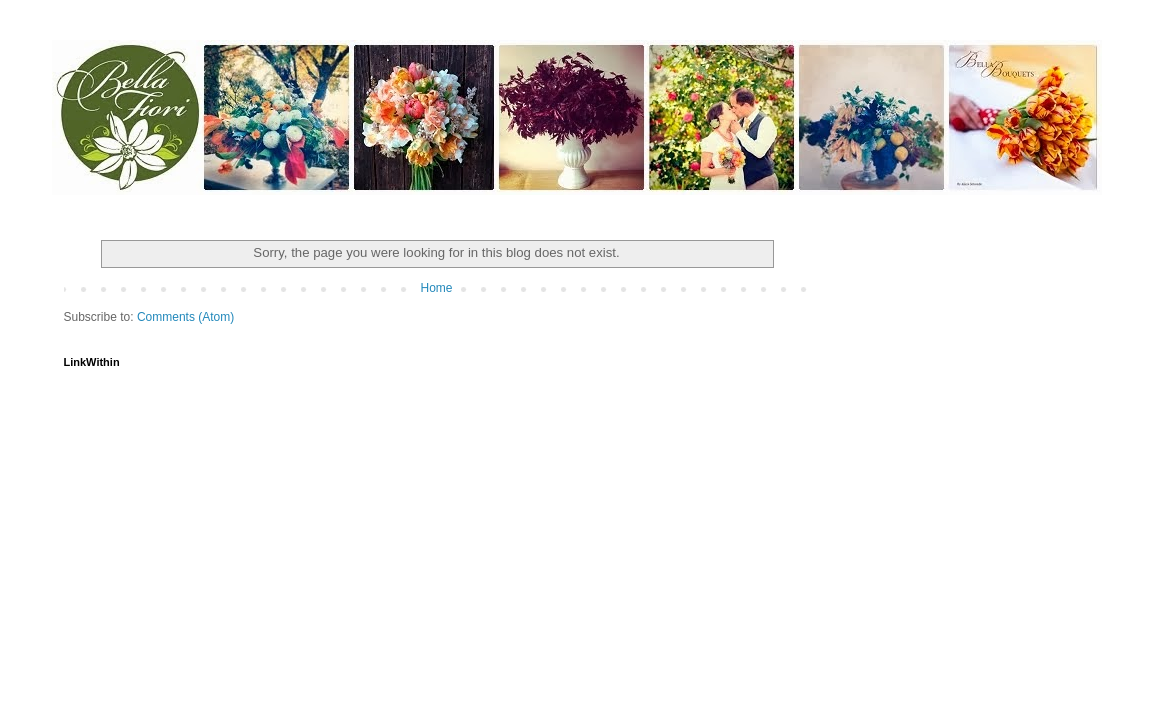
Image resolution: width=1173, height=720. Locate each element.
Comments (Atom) (185, 317)
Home (436, 288)
